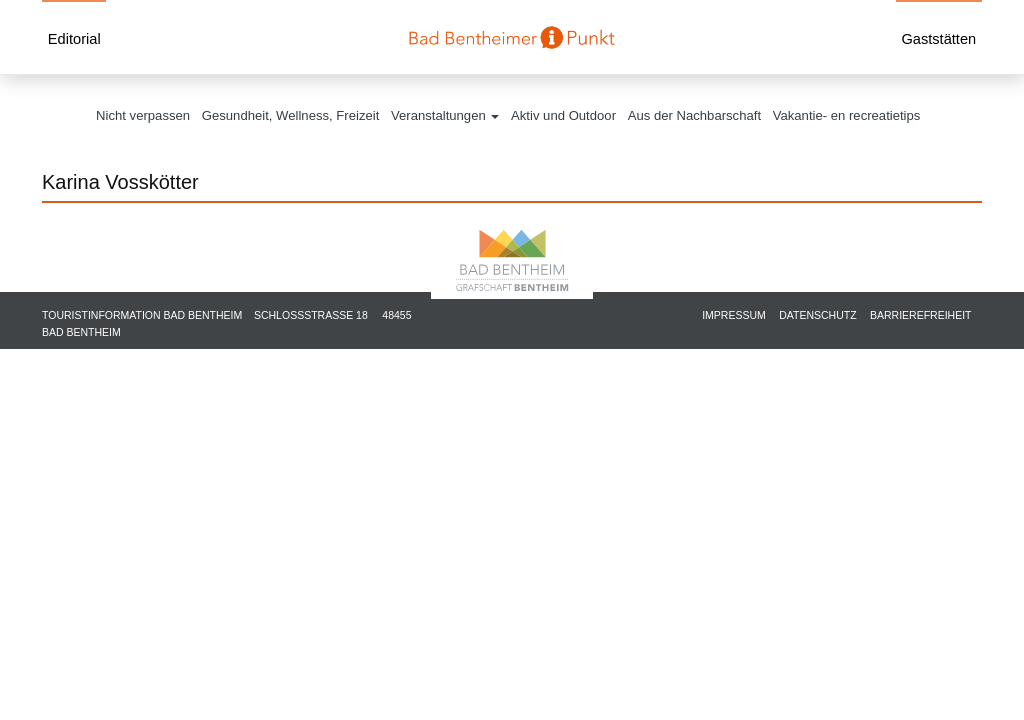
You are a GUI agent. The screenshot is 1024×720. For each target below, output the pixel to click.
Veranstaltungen (445, 115)
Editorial (74, 39)
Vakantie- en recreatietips (847, 115)
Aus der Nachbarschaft (694, 115)
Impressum (734, 315)
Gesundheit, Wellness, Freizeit (291, 115)
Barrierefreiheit (921, 315)
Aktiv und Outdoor (563, 115)
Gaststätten (938, 39)
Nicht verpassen (143, 115)
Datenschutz (817, 315)
